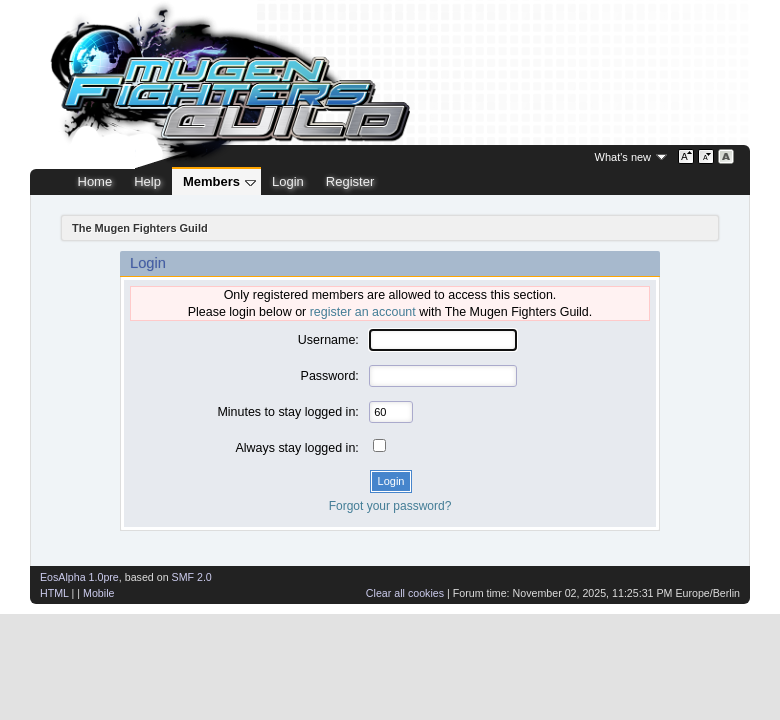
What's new (623, 157)
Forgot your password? (390, 506)
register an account (363, 312)
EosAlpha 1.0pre (79, 577)
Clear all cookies (405, 593)
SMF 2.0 (192, 577)
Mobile (98, 593)
